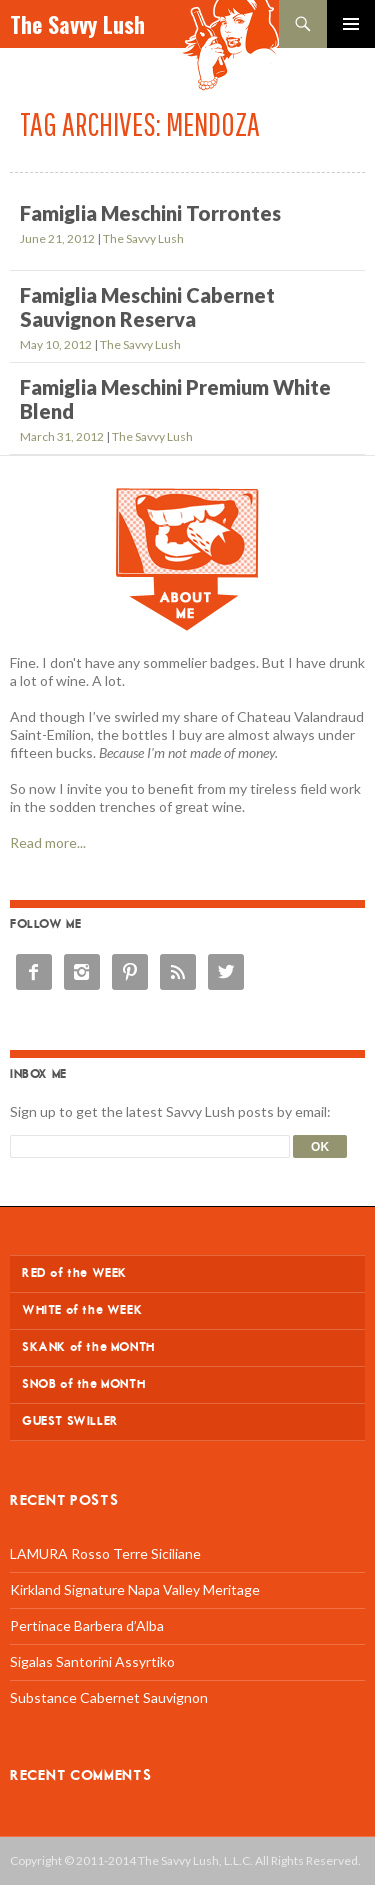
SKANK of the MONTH (88, 1347)
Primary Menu (351, 24)
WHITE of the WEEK (82, 1310)
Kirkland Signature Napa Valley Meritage (135, 1589)
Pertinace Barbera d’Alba (87, 1625)
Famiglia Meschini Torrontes (150, 213)
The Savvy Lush (77, 24)
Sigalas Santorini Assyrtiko (92, 1661)
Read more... (48, 842)
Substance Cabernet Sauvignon (109, 1697)
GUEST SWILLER (70, 1421)
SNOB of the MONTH (83, 1384)
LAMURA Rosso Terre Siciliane (105, 1553)
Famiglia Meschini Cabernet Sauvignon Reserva (147, 307)
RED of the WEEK (74, 1273)
